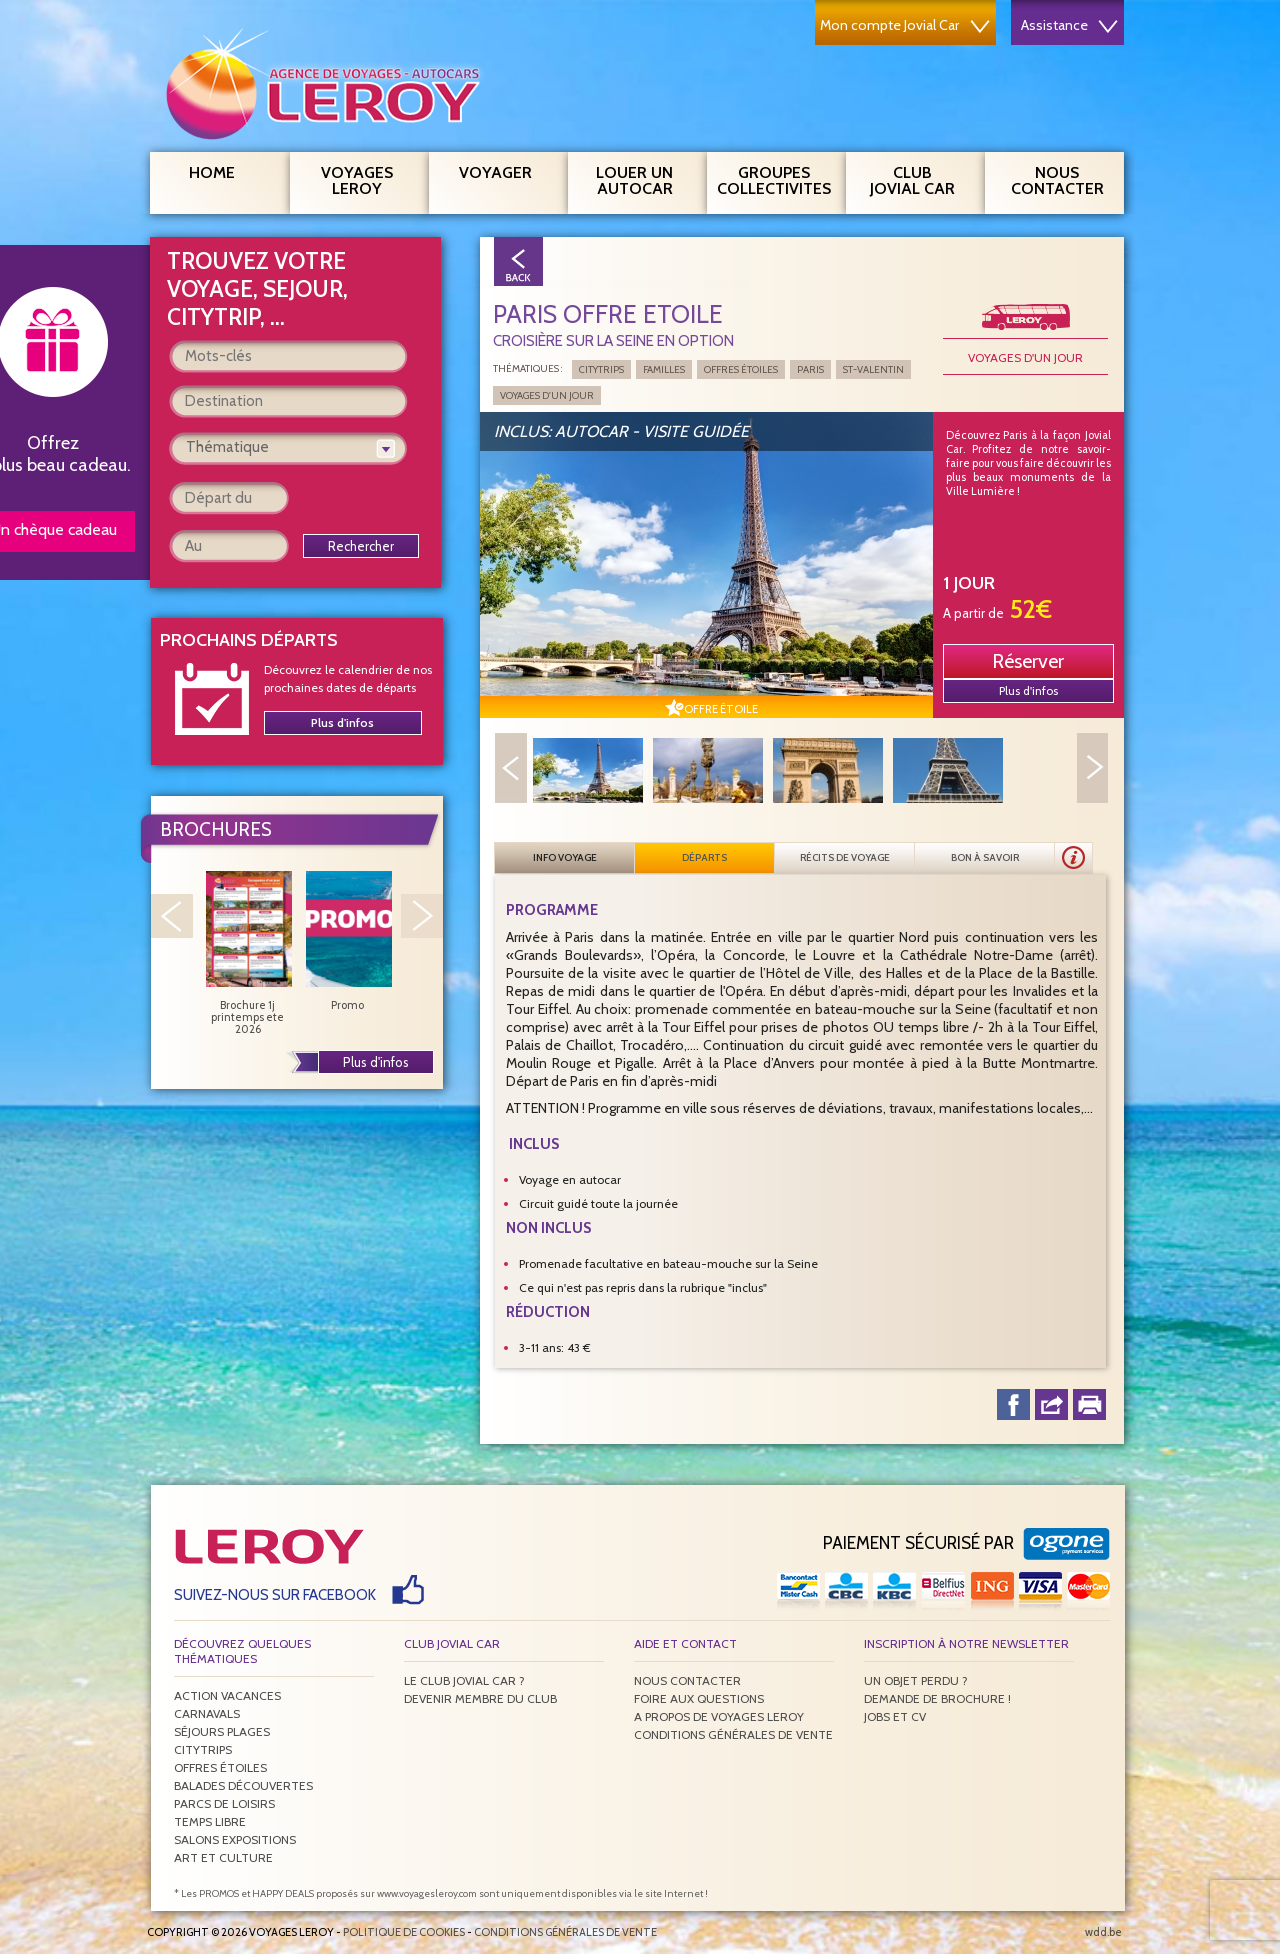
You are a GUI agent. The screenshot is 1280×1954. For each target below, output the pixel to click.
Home (212, 172)
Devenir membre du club (480, 1698)
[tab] (565, 858)
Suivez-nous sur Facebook (275, 1595)
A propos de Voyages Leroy (719, 1716)
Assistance (1069, 25)
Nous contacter (1065, 178)
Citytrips (601, 369)
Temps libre (210, 1821)
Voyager (506, 170)
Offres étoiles (741, 369)
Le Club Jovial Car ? (464, 1680)
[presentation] (1073, 858)
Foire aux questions (699, 1698)
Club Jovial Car (912, 180)
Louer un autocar (644, 178)
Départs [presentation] (704, 857)
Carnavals (207, 1713)
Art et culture (223, 1857)
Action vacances (227, 1695)
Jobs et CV (895, 1716)
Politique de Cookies (404, 1932)
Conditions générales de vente (733, 1734)
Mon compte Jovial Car (905, 25)
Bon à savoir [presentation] (985, 857)
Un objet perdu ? (916, 1680)
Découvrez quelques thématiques (242, 1651)
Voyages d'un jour (1025, 357)
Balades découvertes (243, 1785)
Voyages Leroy (367, 178)
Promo (348, 941)
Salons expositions (235, 1839)
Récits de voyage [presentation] (845, 857)
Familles (664, 369)
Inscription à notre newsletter (966, 1643)
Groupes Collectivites (774, 178)
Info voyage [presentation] (565, 857)
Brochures (216, 829)
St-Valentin (873, 369)
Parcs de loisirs (224, 1803)
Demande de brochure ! (937, 1698)
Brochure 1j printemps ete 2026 (248, 953)
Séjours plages (222, 1731)
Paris (810, 369)
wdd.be (1103, 1932)
